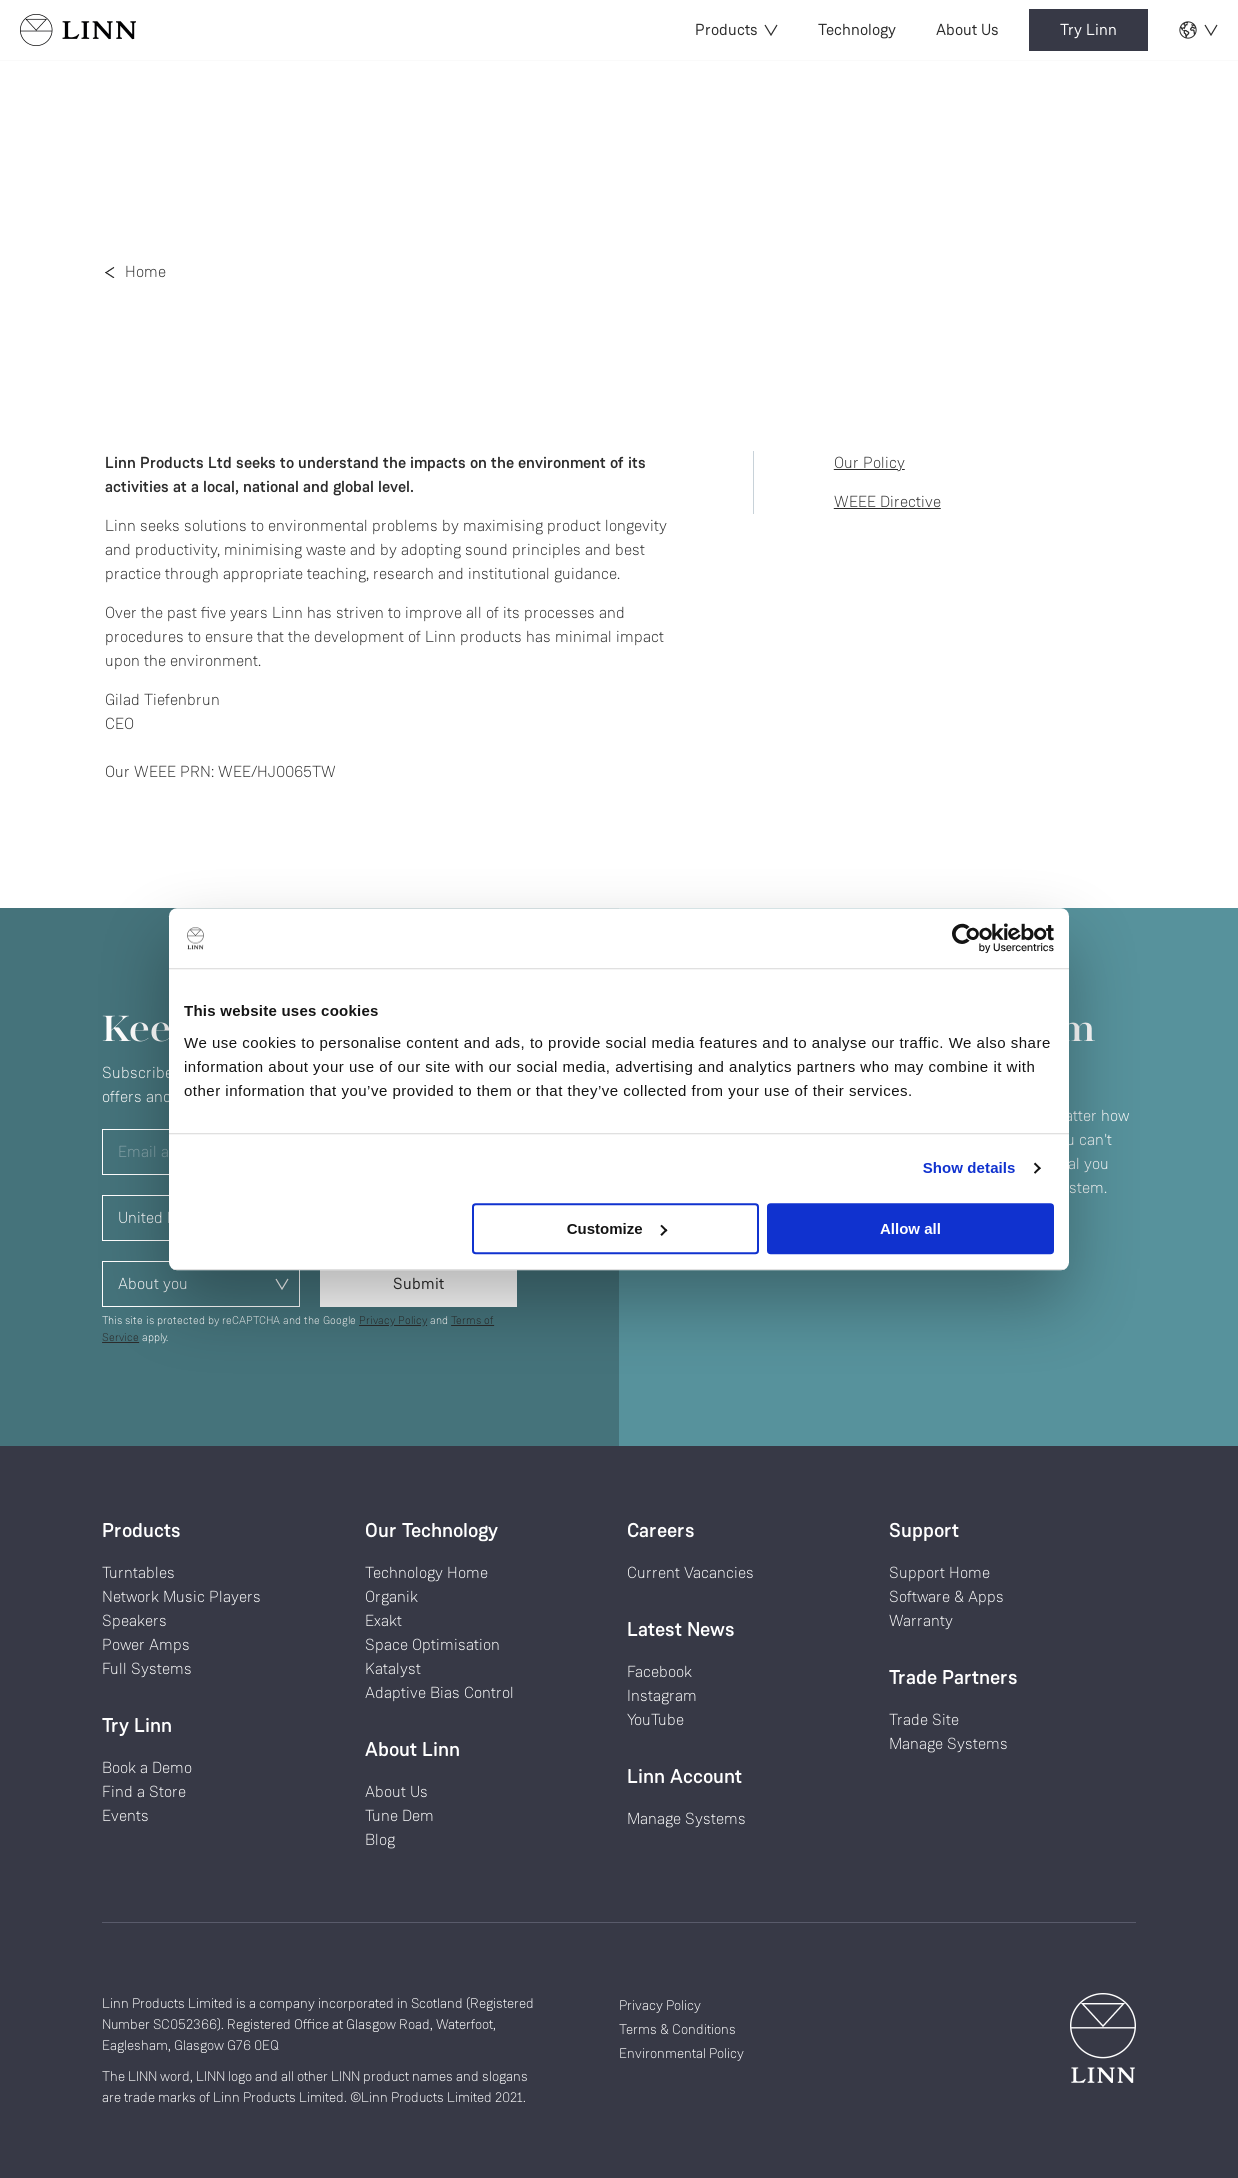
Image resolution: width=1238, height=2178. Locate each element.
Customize (617, 1228)
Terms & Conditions (677, 2029)
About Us (967, 29)
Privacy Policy (393, 1320)
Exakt (383, 1620)
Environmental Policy (681, 2053)
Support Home (939, 1572)
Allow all (910, 1228)
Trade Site (924, 1719)
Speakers (134, 1620)
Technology (857, 29)
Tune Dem (399, 1815)
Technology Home (426, 1572)
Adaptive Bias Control (439, 1692)
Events (125, 1815)
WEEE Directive (887, 501)
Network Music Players (181, 1596)
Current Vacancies (690, 1572)
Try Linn (1088, 29)
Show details (969, 1167)
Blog (380, 1839)
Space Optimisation (432, 1644)
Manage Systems (686, 1818)
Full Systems (147, 1668)
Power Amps (146, 1644)
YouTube (655, 1719)
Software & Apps (946, 1596)
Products (736, 29)
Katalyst (393, 1668)
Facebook (659, 1671)
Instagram (662, 1695)
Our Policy (869, 462)
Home (145, 271)
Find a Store (144, 1791)
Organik (391, 1596)
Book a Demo (147, 1767)
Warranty (921, 1620)
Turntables (138, 1572)
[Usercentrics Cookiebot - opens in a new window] (966, 938)
